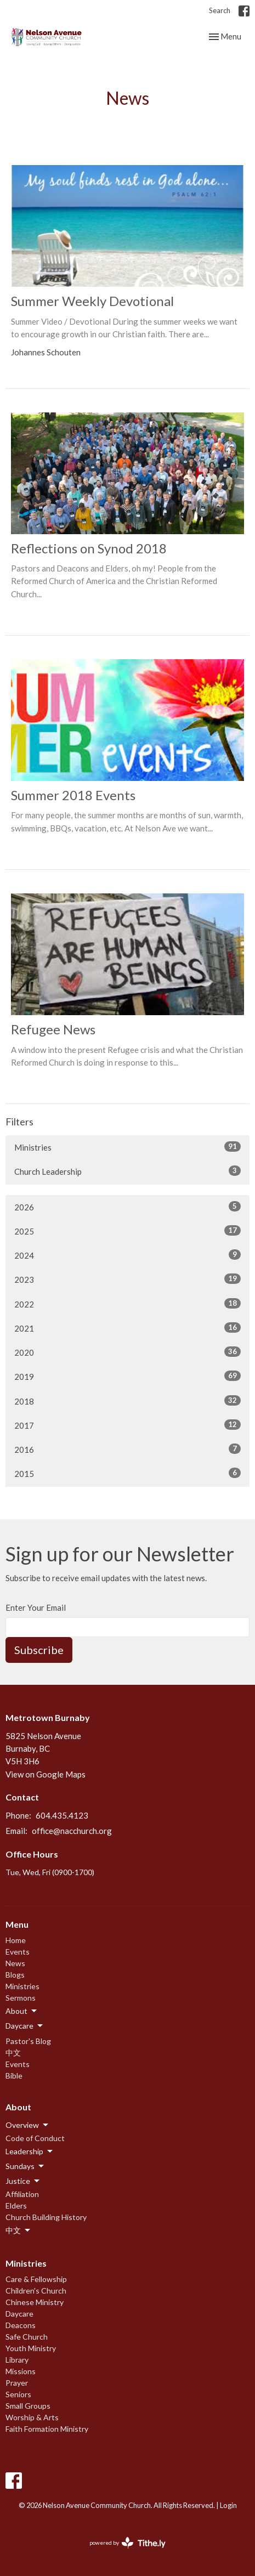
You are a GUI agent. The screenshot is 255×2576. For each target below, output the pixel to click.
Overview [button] (27, 2125)
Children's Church (35, 2290)
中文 (13, 2052)
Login (228, 2505)
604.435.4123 (62, 1815)
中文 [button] (18, 2230)
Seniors (18, 2394)
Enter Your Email (35, 1607)
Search (219, 10)
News (15, 1963)
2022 (127, 1303)
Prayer (16, 2382)
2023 (127, 1278)
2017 (127, 1424)
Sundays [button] (25, 2166)
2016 (127, 1448)
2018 (127, 1400)
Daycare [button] (24, 2025)
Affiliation (22, 2194)
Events (17, 1951)
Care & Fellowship (36, 2279)
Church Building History (46, 2217)
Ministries (127, 1146)
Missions (20, 2371)
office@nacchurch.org (72, 1831)
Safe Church (26, 2336)
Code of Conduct (35, 2138)
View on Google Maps (45, 1774)
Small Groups (27, 2405)
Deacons (20, 2325)
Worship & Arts (32, 2417)
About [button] (21, 2011)
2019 (127, 1376)
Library (17, 2359)
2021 (127, 1327)
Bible (13, 2075)
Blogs (15, 1974)
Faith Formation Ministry (46, 2428)
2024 (127, 1254)
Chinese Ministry (34, 2302)
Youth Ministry (30, 2348)
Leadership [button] (29, 2151)
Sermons (20, 1997)
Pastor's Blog (28, 2041)
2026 (127, 1206)
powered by (127, 2543)
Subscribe (39, 1649)
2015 (127, 1473)
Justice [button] (23, 2181)
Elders (16, 2205)
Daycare (19, 2313)
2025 (127, 1230)
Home (15, 1940)
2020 (127, 1351)
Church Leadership (127, 1170)
